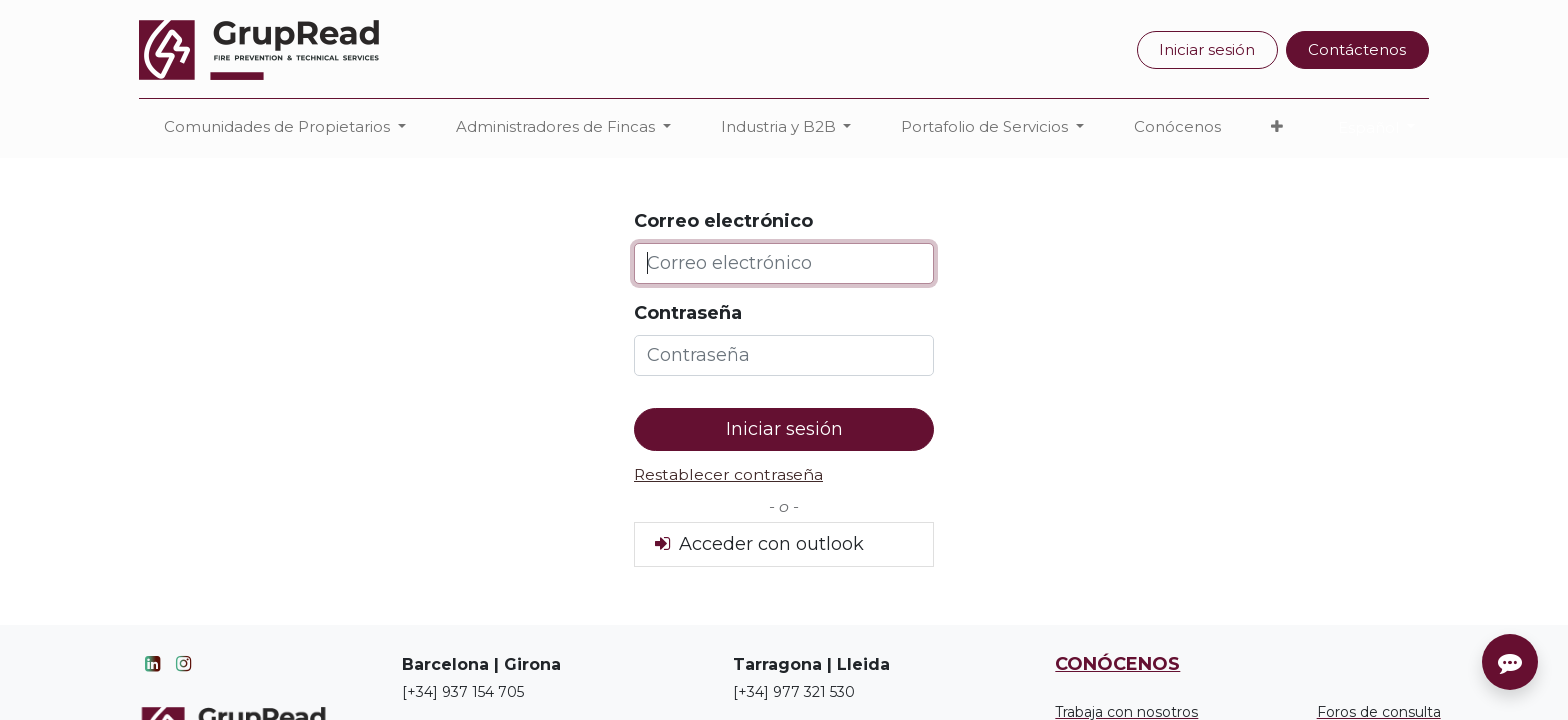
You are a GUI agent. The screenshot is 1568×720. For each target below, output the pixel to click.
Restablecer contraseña (728, 474)
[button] (1277, 127)
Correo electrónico (723, 221)
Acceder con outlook (757, 544)
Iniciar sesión (1207, 49)
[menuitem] (1177, 127)
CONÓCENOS (1117, 664)
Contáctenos (1357, 49)
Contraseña (688, 313)
